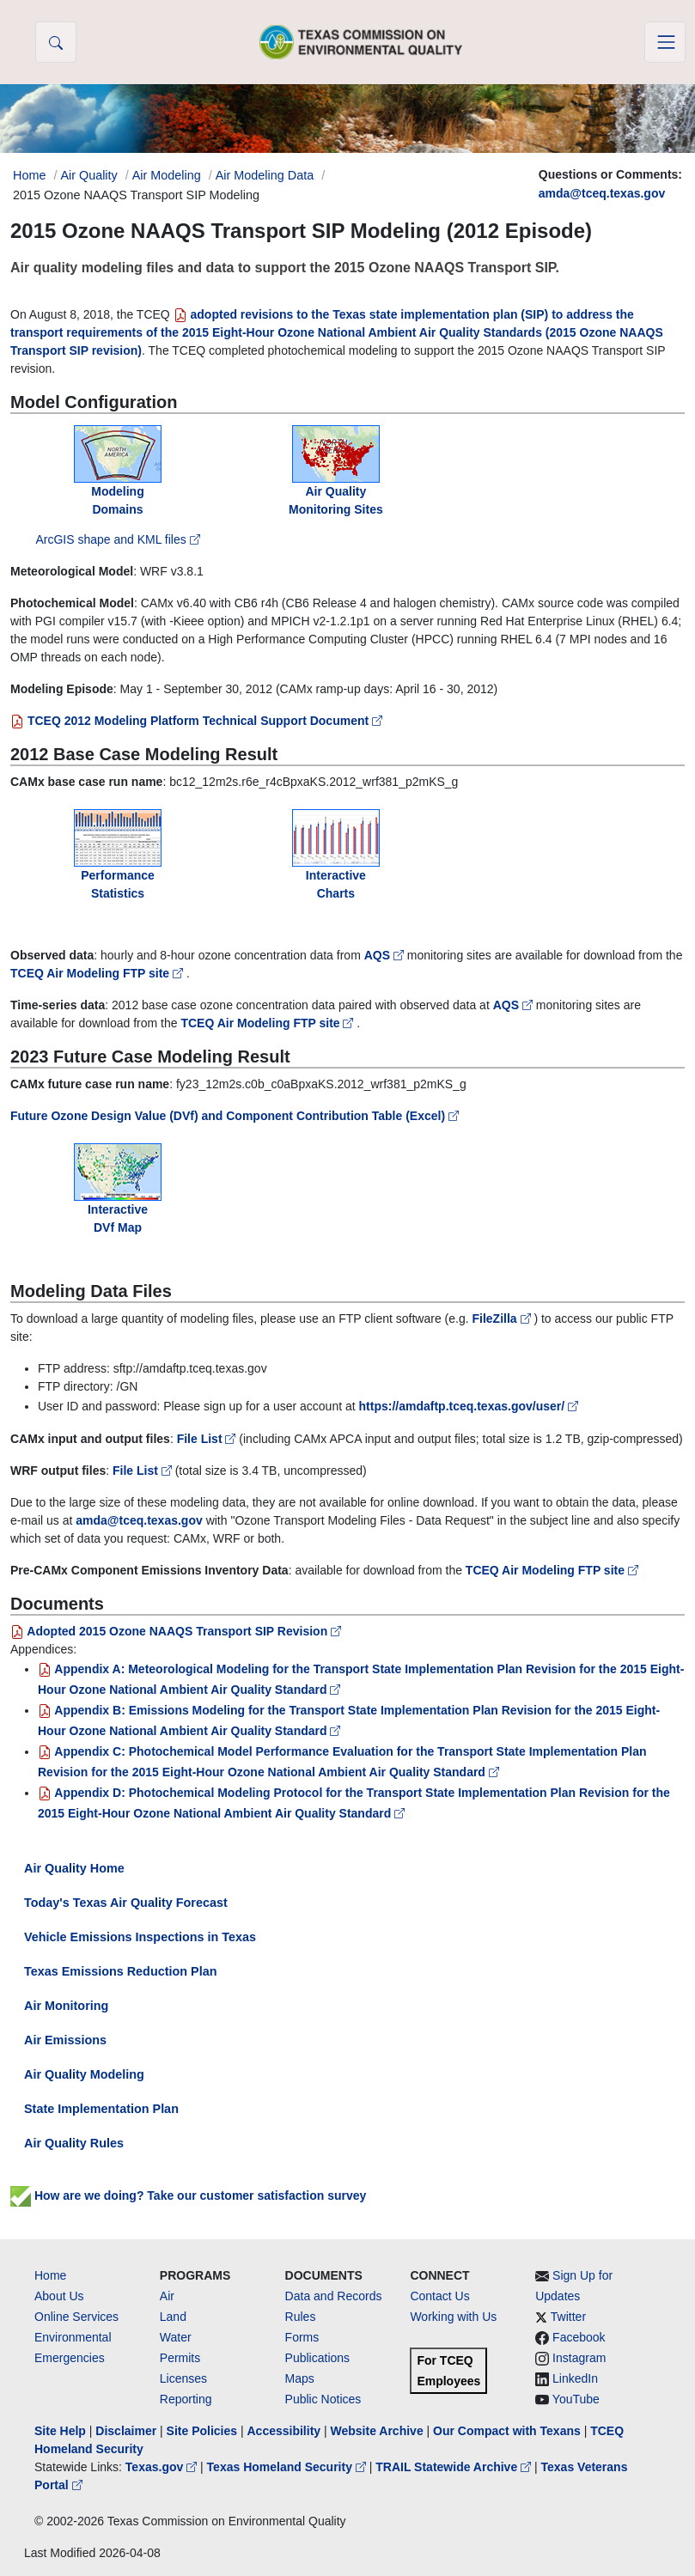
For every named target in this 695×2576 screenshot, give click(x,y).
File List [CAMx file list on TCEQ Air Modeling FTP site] (208, 1439)
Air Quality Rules (74, 2143)
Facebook (578, 2337)
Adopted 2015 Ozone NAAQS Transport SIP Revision (175, 1631)
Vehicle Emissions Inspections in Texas (140, 1937)
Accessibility (285, 2431)
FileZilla (503, 1318)
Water (176, 2337)
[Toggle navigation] (665, 42)
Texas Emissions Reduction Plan (120, 1971)
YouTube (576, 2399)
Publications (318, 2358)
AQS (385, 955)
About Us (59, 2296)
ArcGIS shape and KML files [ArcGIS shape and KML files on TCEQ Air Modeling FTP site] (117, 539)
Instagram (579, 2358)
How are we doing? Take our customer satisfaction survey (188, 2195)
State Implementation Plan (101, 2109)
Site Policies (202, 2431)
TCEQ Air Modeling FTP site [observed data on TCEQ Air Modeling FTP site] (98, 973)
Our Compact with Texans (507, 2431)
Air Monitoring (66, 2006)
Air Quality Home (74, 1868)
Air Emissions (65, 2040)
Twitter (568, 2316)
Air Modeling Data (265, 175)
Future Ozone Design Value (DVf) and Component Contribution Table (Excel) (234, 1116)
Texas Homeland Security (288, 2467)
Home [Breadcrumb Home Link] (29, 175)
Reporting (186, 2399)
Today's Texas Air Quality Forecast (126, 1902)
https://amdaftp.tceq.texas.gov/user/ (469, 1406)
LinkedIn (575, 2378)
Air (167, 2296)
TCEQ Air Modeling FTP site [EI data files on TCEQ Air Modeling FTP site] (552, 1570)
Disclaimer (125, 2431)
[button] (55, 42)
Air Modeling (166, 175)
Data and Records (333, 2296)
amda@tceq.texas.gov (602, 193)
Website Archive (377, 2431)
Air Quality (88, 175)
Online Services (76, 2316)
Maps (299, 2378)
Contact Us (439, 2296)
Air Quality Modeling (84, 2074)
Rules (300, 2316)
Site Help (60, 2431)
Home (50, 2275)
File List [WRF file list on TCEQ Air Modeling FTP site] (144, 1470)
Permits (180, 2358)
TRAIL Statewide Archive (454, 2467)
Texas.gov (162, 2467)
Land (173, 2316)
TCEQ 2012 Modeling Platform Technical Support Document (196, 721)
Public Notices (323, 2399)
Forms (302, 2337)
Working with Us (453, 2316)
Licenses (183, 2378)
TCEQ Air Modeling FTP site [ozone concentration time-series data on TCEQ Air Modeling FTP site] (268, 1023)
